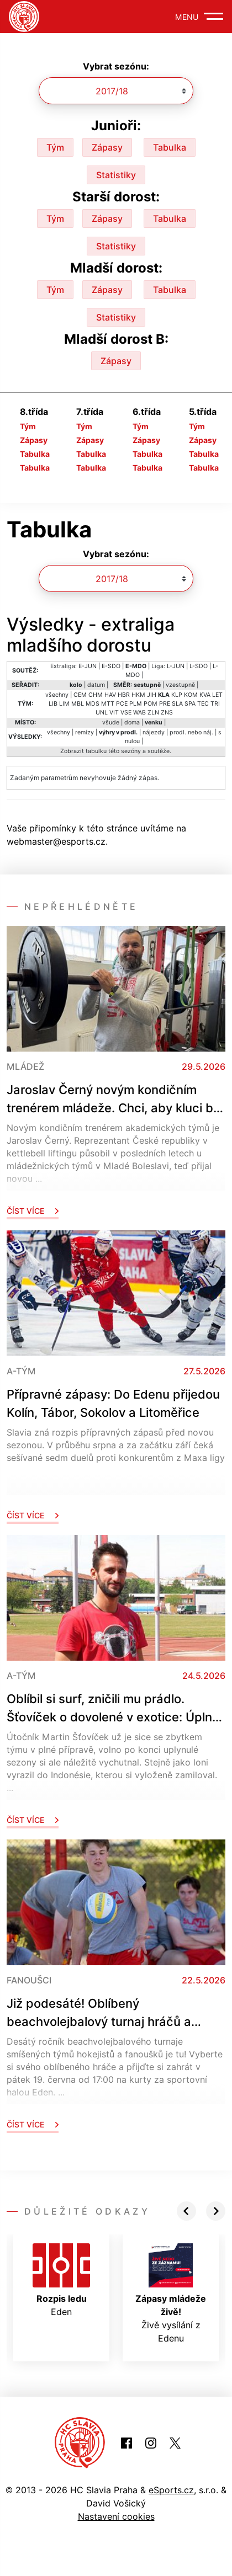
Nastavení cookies (116, 2516)
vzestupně (180, 685)
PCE (122, 703)
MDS (92, 703)
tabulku (96, 751)
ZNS (167, 712)
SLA (177, 703)
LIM (64, 703)
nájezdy (154, 732)
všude (110, 722)
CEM (80, 694)
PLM (135, 703)
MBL (77, 703)
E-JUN (87, 666)
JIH (151, 694)
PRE (164, 703)
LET (217, 694)
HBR (124, 694)
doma (132, 722)
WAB (139, 712)
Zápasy (107, 147)
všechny (56, 694)
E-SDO (111, 666)
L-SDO (198, 666)
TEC (203, 703)
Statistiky (116, 174)
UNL (102, 712)
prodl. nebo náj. (191, 732)
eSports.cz (171, 2489)
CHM (95, 694)
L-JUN (175, 666)
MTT (107, 703)
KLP (176, 694)
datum (96, 685)
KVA (204, 694)
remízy (84, 732)
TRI (215, 703)
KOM (191, 694)
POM (150, 703)
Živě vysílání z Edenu (170, 2293)
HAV (110, 694)
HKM (138, 694)
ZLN (153, 712)
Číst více (33, 1210)
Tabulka (169, 147)
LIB (53, 703)
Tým (55, 147)
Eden (61, 2280)
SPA (190, 703)
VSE (125, 712)
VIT (114, 712)
